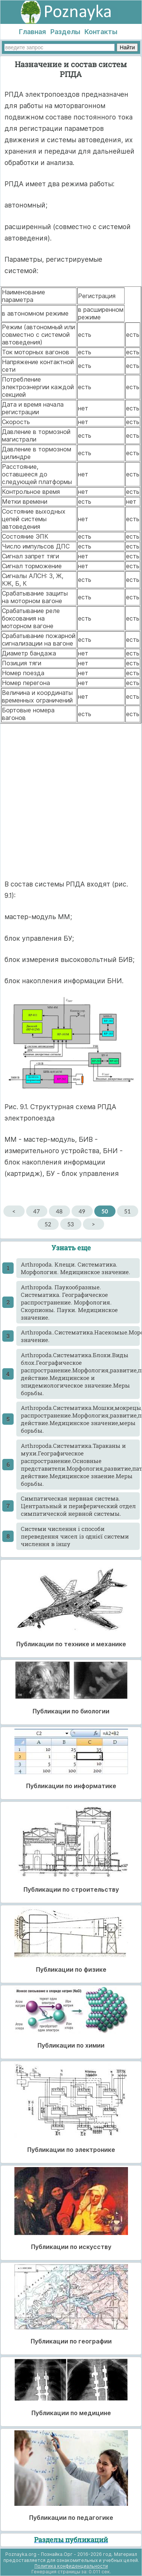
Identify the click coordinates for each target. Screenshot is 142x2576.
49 (82, 1211)
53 (70, 1224)
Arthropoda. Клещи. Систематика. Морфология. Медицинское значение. (75, 1268)
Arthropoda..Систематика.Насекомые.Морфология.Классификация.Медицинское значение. (80, 1336)
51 (127, 1211)
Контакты (100, 32)
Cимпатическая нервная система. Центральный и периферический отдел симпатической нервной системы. (78, 1506)
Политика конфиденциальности (71, 2566)
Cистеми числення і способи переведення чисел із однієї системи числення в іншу (75, 1536)
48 (59, 1211)
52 (48, 1224)
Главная (32, 32)
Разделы (65, 32)
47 (36, 1211)
